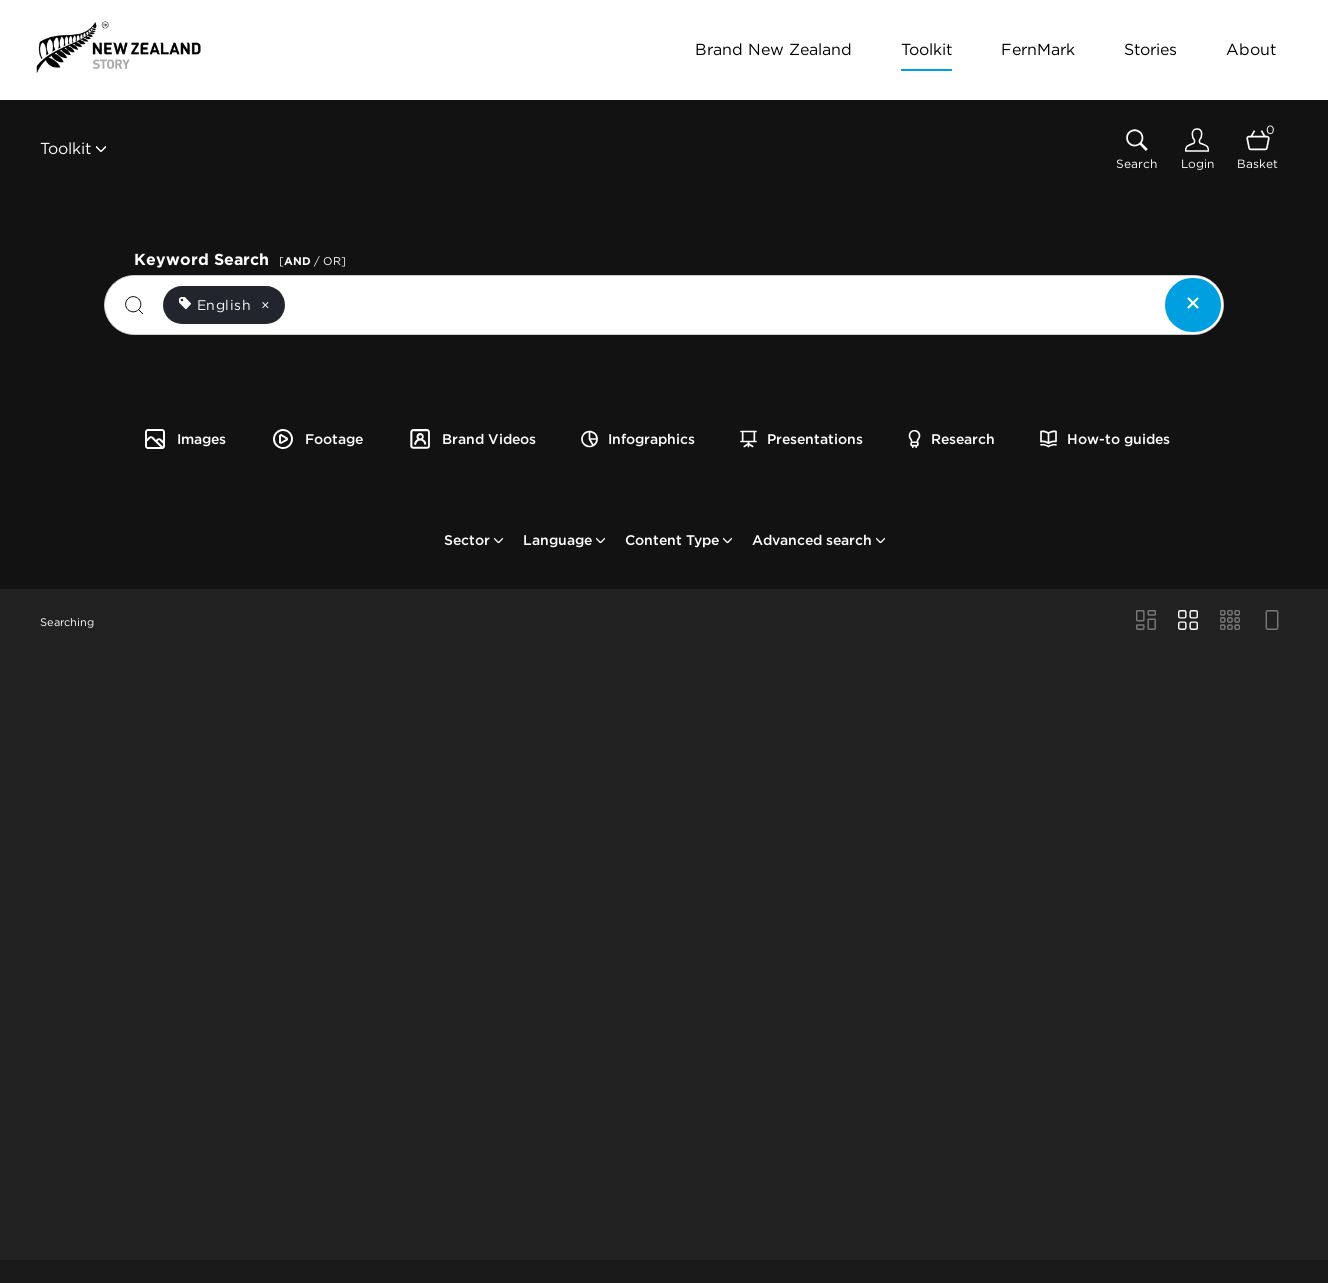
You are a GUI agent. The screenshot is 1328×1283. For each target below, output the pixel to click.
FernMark (1038, 49)
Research (951, 439)
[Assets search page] (1136, 149)
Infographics (638, 439)
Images (184, 439)
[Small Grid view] (1230, 622)
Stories (1150, 49)
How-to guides (1105, 439)
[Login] (1197, 149)
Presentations (801, 439)
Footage (317, 439)
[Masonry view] (1146, 622)
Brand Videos (472, 439)
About (1251, 49)
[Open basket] (1257, 149)
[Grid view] (1188, 622)
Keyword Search (243, 257)
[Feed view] (1272, 622)
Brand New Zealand (773, 49)
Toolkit (926, 49)
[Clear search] (1193, 305)
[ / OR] (312, 261)
